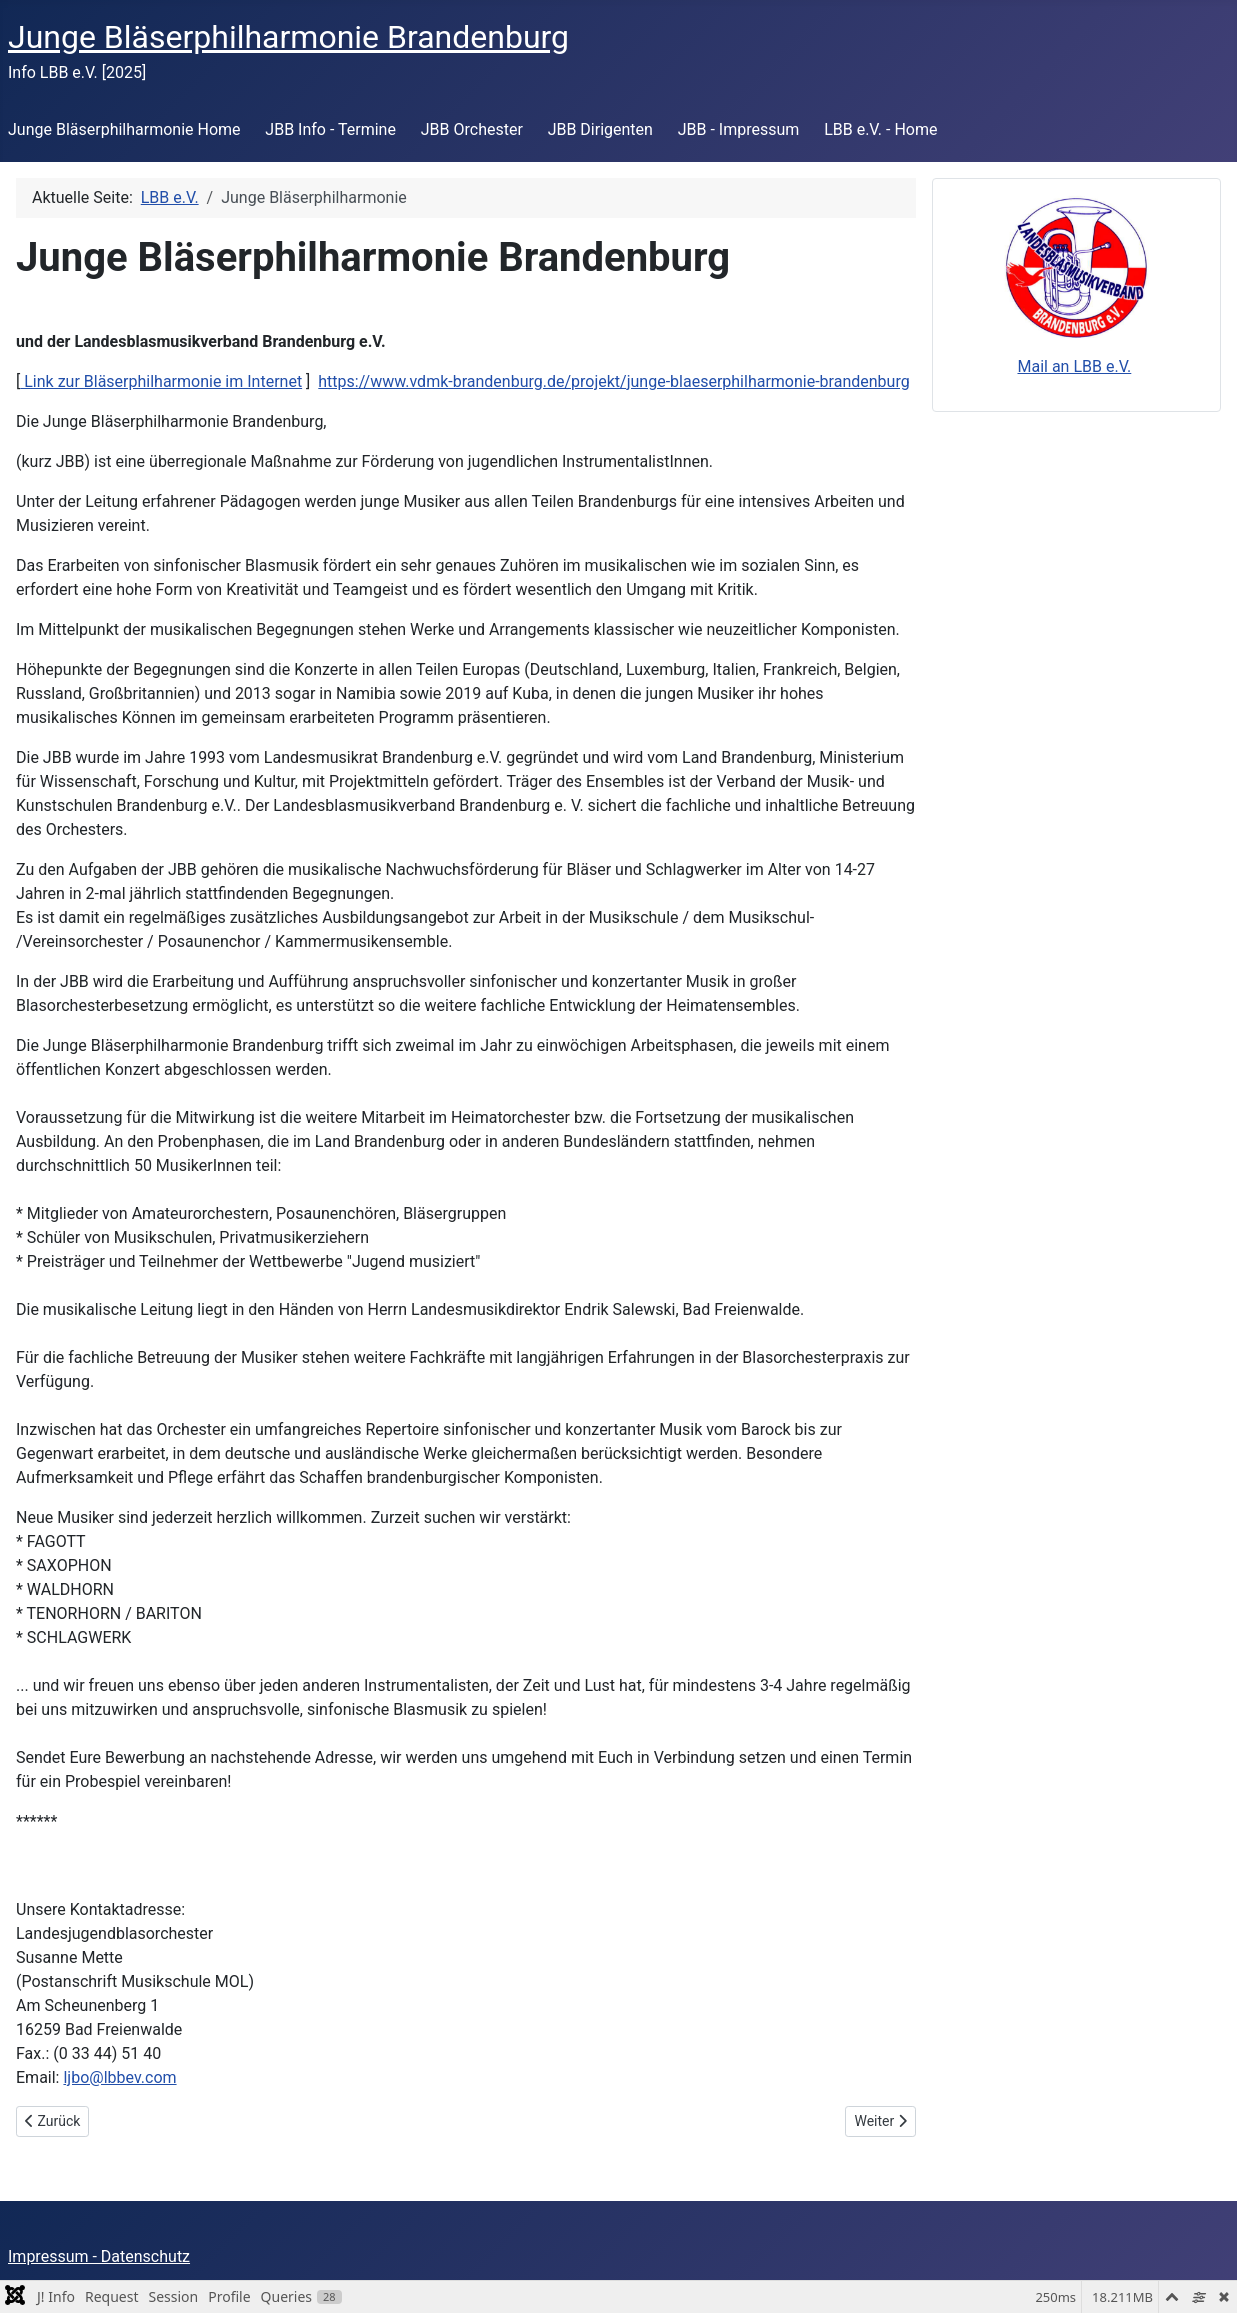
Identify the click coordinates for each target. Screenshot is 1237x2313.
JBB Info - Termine (330, 129)
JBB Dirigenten (600, 129)
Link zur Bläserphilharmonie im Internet (161, 381)
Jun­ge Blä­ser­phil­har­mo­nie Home (124, 129)
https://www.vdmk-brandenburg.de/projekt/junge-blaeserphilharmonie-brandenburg (613, 381)
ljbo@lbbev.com (119, 2077)
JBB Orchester (472, 129)
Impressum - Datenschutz (99, 2256)
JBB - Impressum (739, 129)
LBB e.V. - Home (880, 129)
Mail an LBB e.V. (1074, 366)
